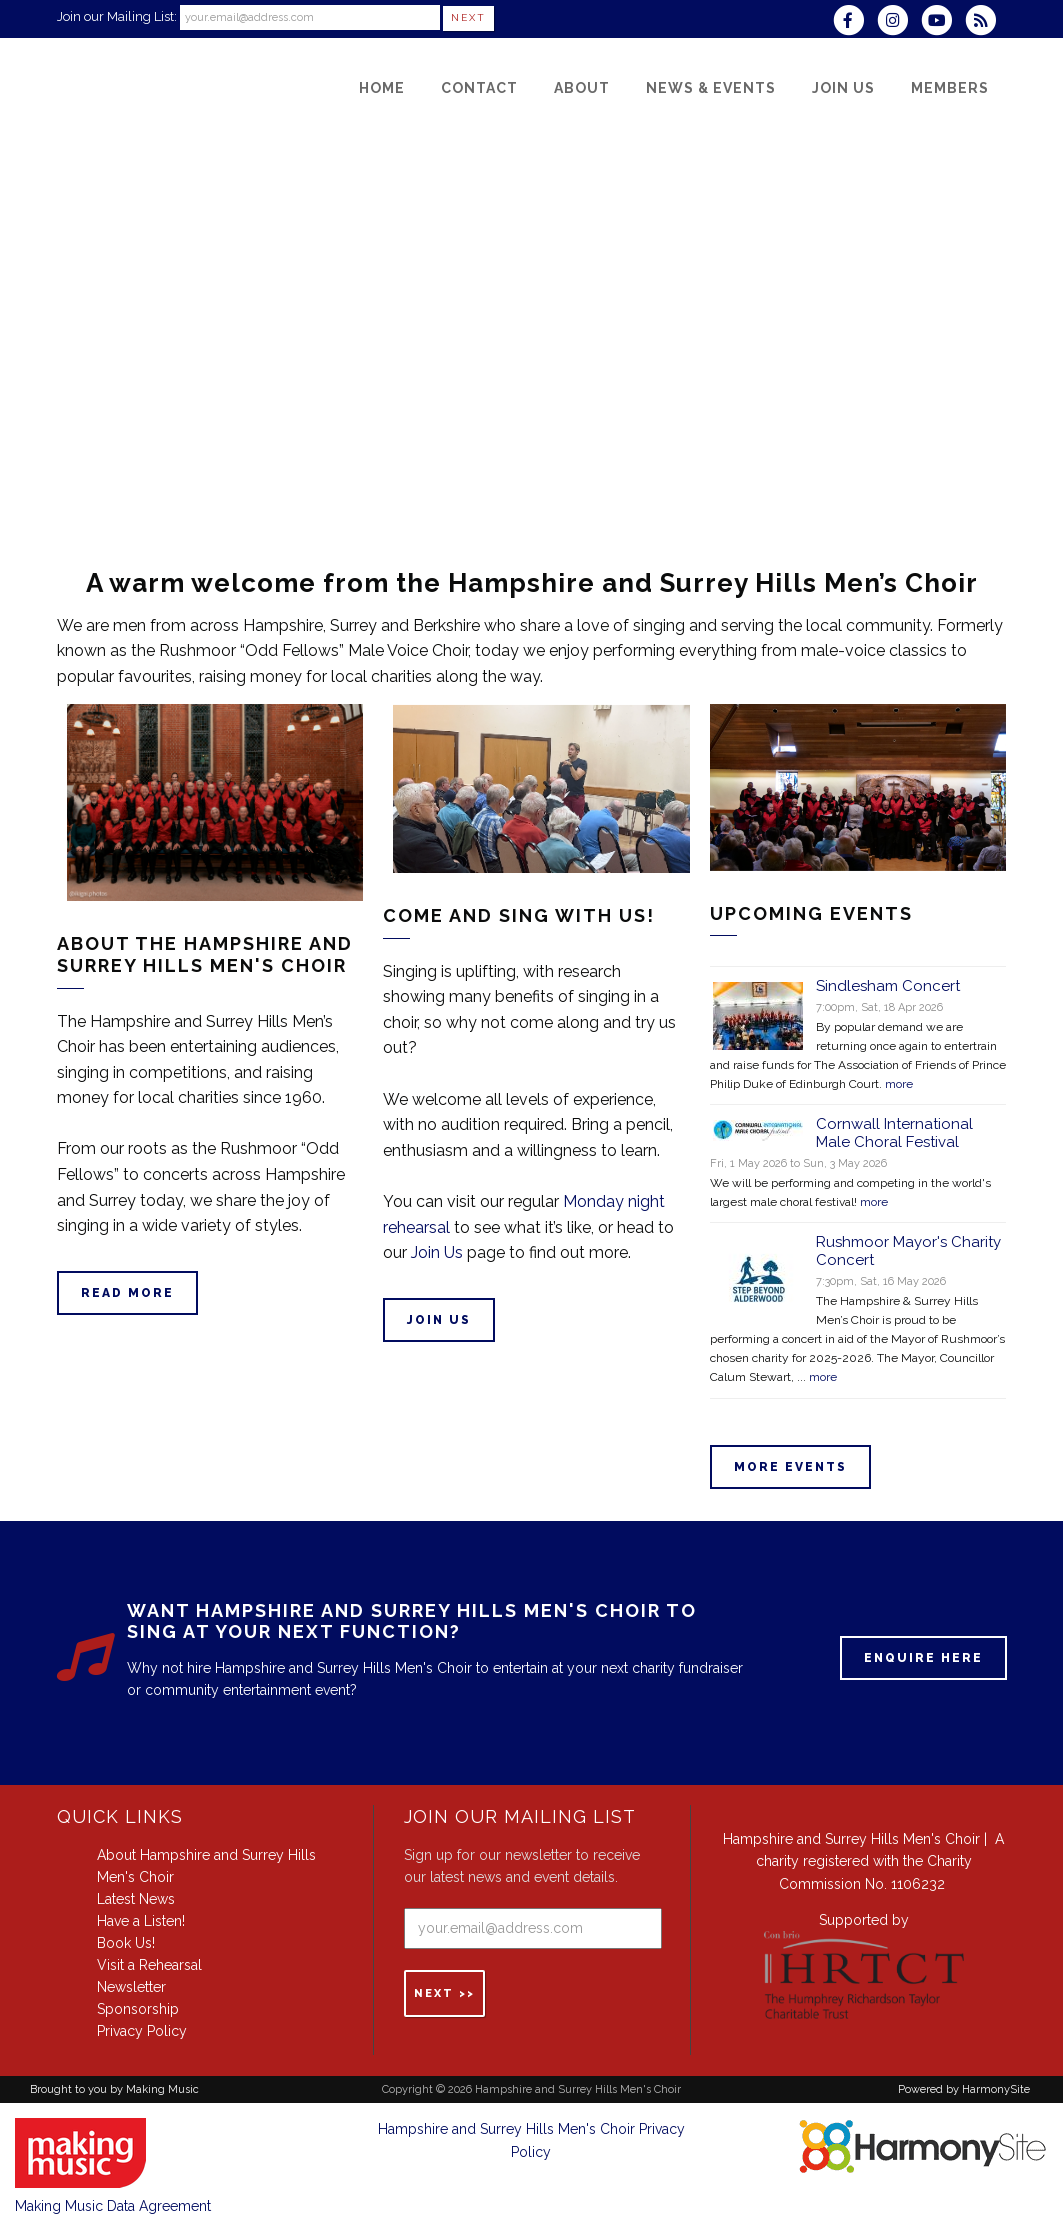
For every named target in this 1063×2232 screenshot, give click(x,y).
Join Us (437, 1252)
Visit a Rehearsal (149, 1965)
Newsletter (131, 1987)
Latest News (136, 1899)
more (899, 1084)
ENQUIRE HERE (923, 1658)
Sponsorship (138, 2009)
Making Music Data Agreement (113, 2206)
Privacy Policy (142, 2031)
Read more (127, 1293)
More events (790, 1467)
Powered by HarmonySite (964, 2089)
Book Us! (126, 1943)
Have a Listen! (141, 1921)
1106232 (918, 1884)
